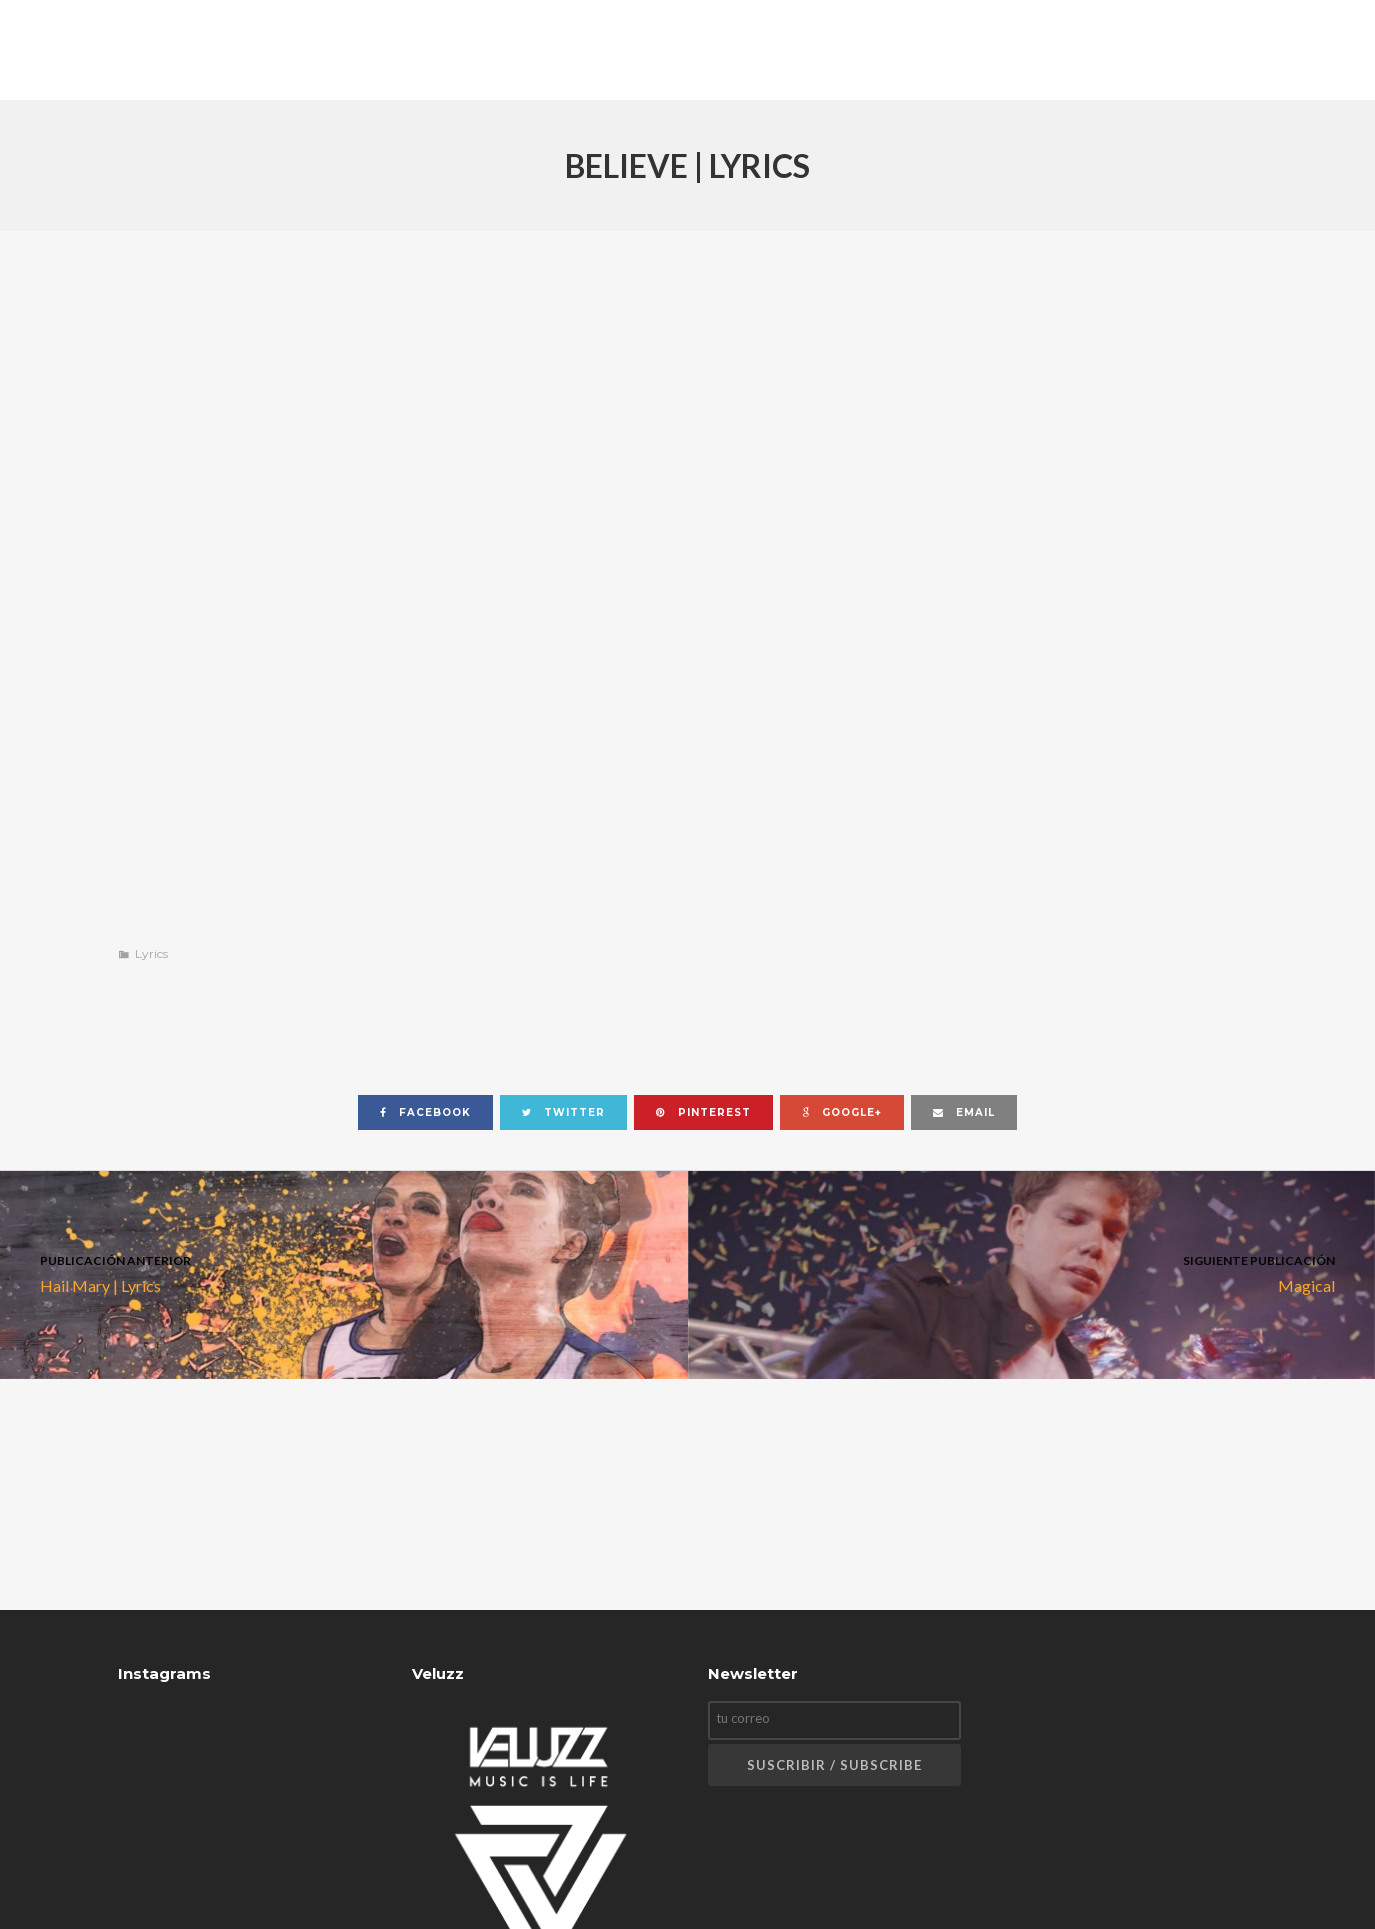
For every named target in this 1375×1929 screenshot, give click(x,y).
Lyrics (151, 953)
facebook (425, 1112)
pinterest (703, 1112)
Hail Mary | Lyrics (344, 1272)
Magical (1032, 1272)
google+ (842, 1112)
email (964, 1112)
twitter (563, 1112)
